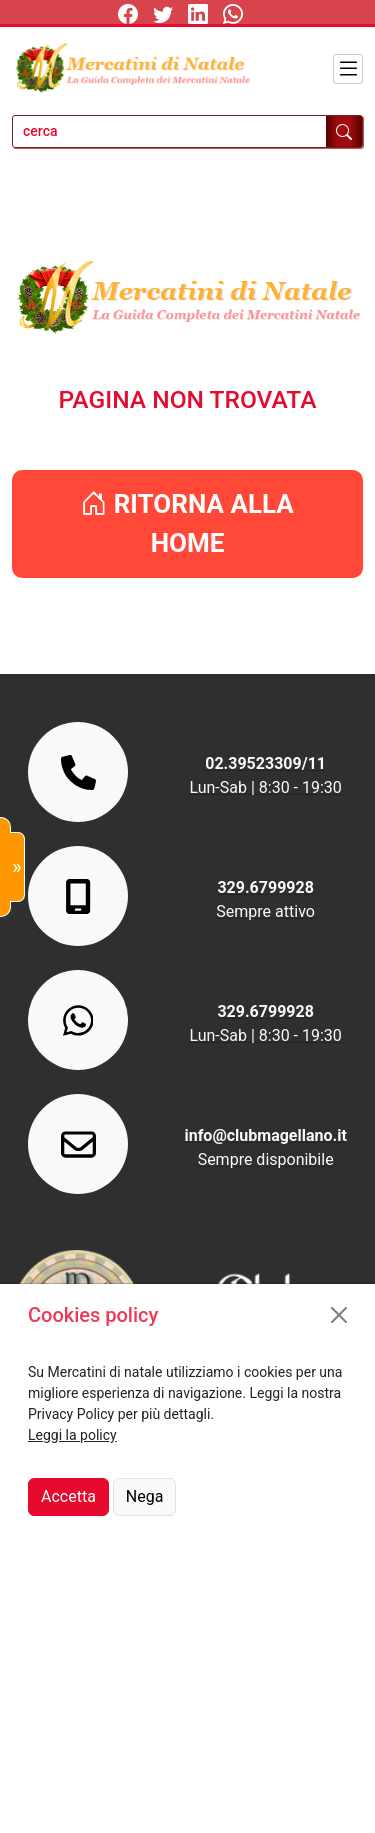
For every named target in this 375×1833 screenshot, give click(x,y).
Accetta (68, 1496)
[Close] (339, 1315)
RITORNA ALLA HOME (187, 523)
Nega (145, 1496)
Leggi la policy (72, 1435)
